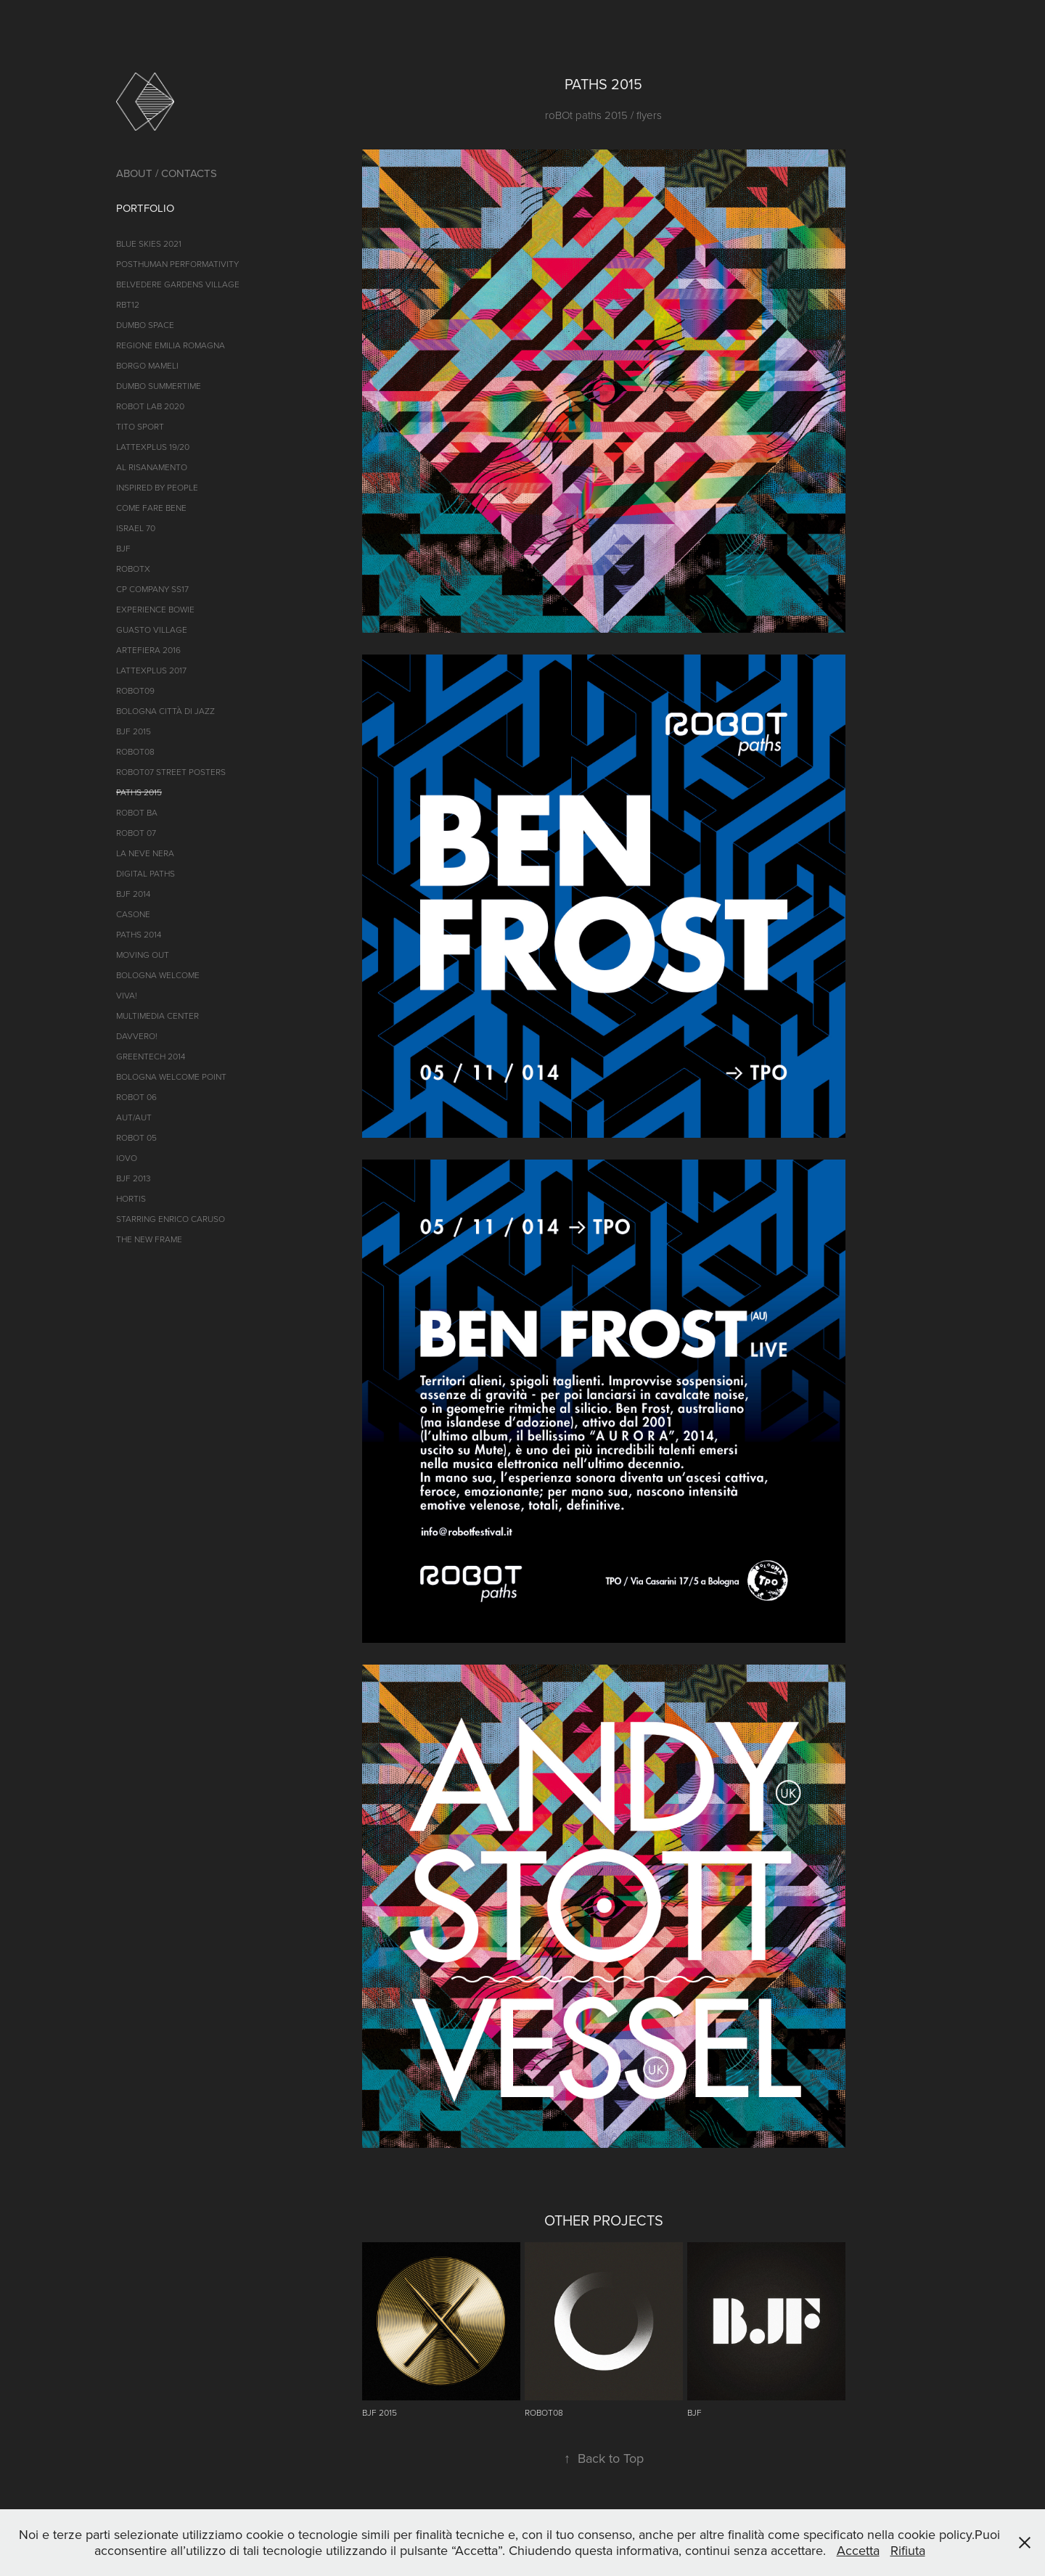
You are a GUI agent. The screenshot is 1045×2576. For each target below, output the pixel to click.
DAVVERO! (136, 1036)
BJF (123, 548)
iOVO (126, 1158)
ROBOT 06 (136, 1097)
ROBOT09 (135, 690)
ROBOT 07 (136, 832)
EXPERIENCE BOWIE (155, 609)
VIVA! (126, 995)
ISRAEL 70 (135, 528)
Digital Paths (145, 873)
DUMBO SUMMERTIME (158, 386)
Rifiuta (907, 2550)
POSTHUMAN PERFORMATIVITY (177, 264)
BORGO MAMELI (147, 365)
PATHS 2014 (138, 934)
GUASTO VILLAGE (151, 629)
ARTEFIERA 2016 (148, 650)
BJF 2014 (133, 893)
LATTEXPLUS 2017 (151, 670)
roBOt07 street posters (171, 772)
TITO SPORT (140, 426)
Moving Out (142, 954)
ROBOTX (133, 568)
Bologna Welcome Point (171, 1076)
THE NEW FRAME (149, 1239)
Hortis (131, 1198)
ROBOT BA (136, 812)
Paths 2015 (139, 792)
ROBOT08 (135, 751)
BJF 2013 (133, 1178)
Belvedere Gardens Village (177, 284)
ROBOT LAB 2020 (150, 406)
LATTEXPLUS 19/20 (152, 446)
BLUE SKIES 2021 (148, 243)
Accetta (858, 2550)
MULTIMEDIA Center (157, 1015)
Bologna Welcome (158, 975)
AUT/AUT (134, 1117)
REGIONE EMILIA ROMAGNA (170, 345)
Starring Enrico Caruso (170, 1219)
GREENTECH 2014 (150, 1056)
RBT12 (127, 304)
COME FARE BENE (151, 507)
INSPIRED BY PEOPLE (157, 487)
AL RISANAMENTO (151, 467)
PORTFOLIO (145, 208)
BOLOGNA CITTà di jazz (165, 711)
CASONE (133, 914)
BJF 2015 (133, 731)
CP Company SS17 (152, 589)
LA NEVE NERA (145, 853)
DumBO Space (145, 325)
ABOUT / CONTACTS (166, 173)
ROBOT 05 (136, 1137)
